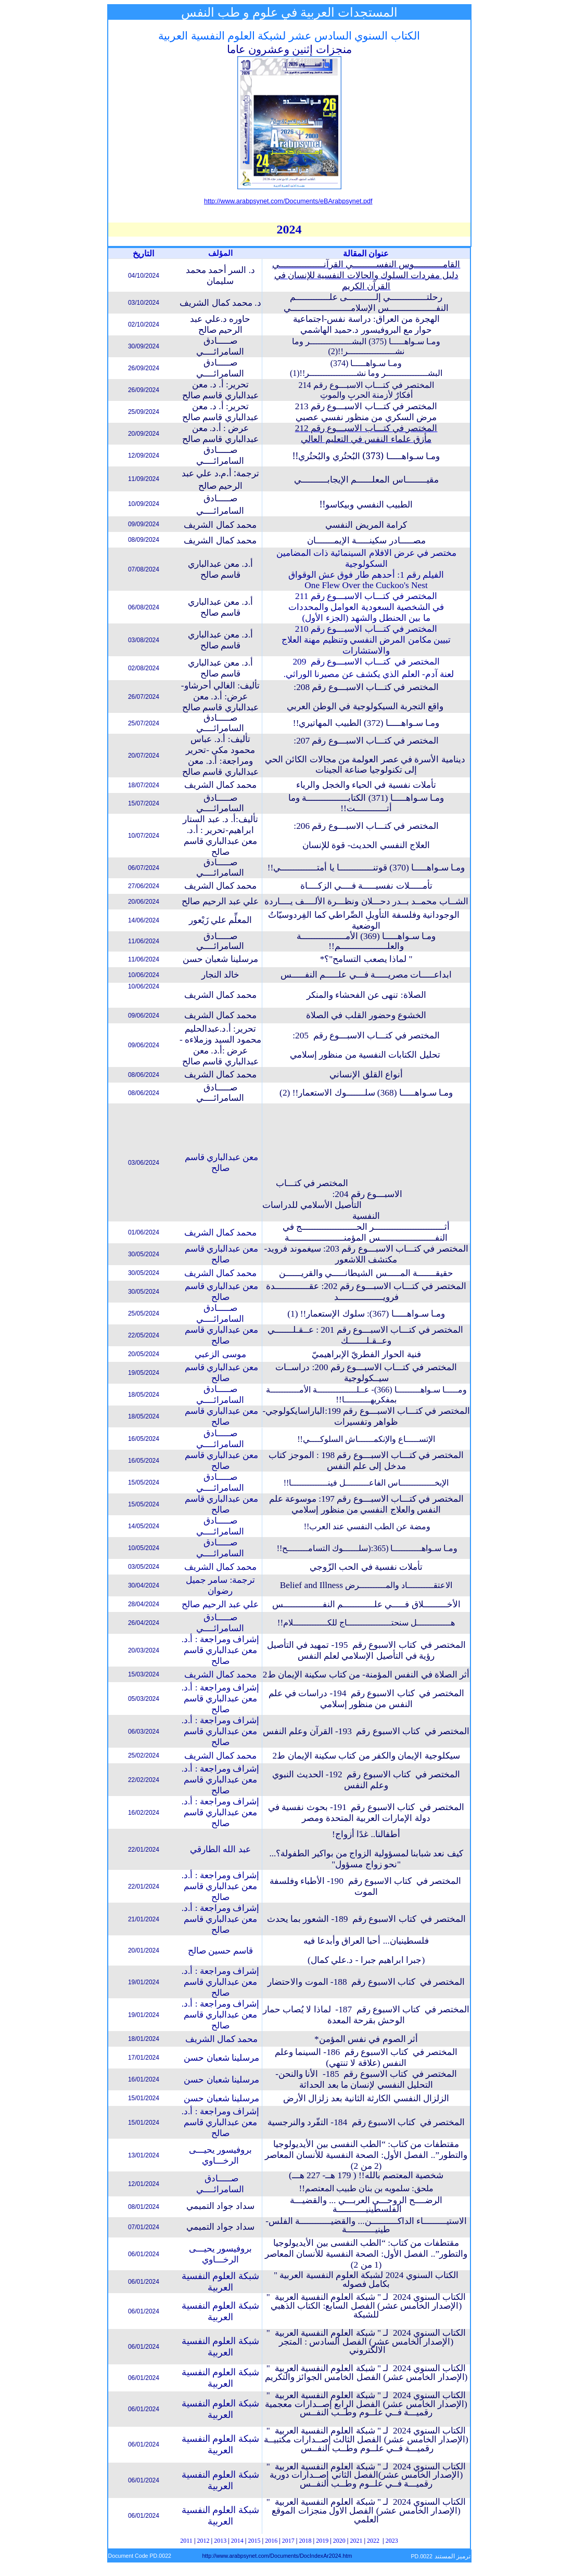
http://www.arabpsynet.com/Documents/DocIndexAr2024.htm (277, 2556)
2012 (203, 2540)
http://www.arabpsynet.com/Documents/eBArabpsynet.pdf (288, 201)
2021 (356, 2540)
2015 (254, 2540)
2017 (288, 2540)
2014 (237, 2540)
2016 (271, 2540)
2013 (220, 2540)
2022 (373, 2540)
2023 (392, 2540)
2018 (305, 2540)
